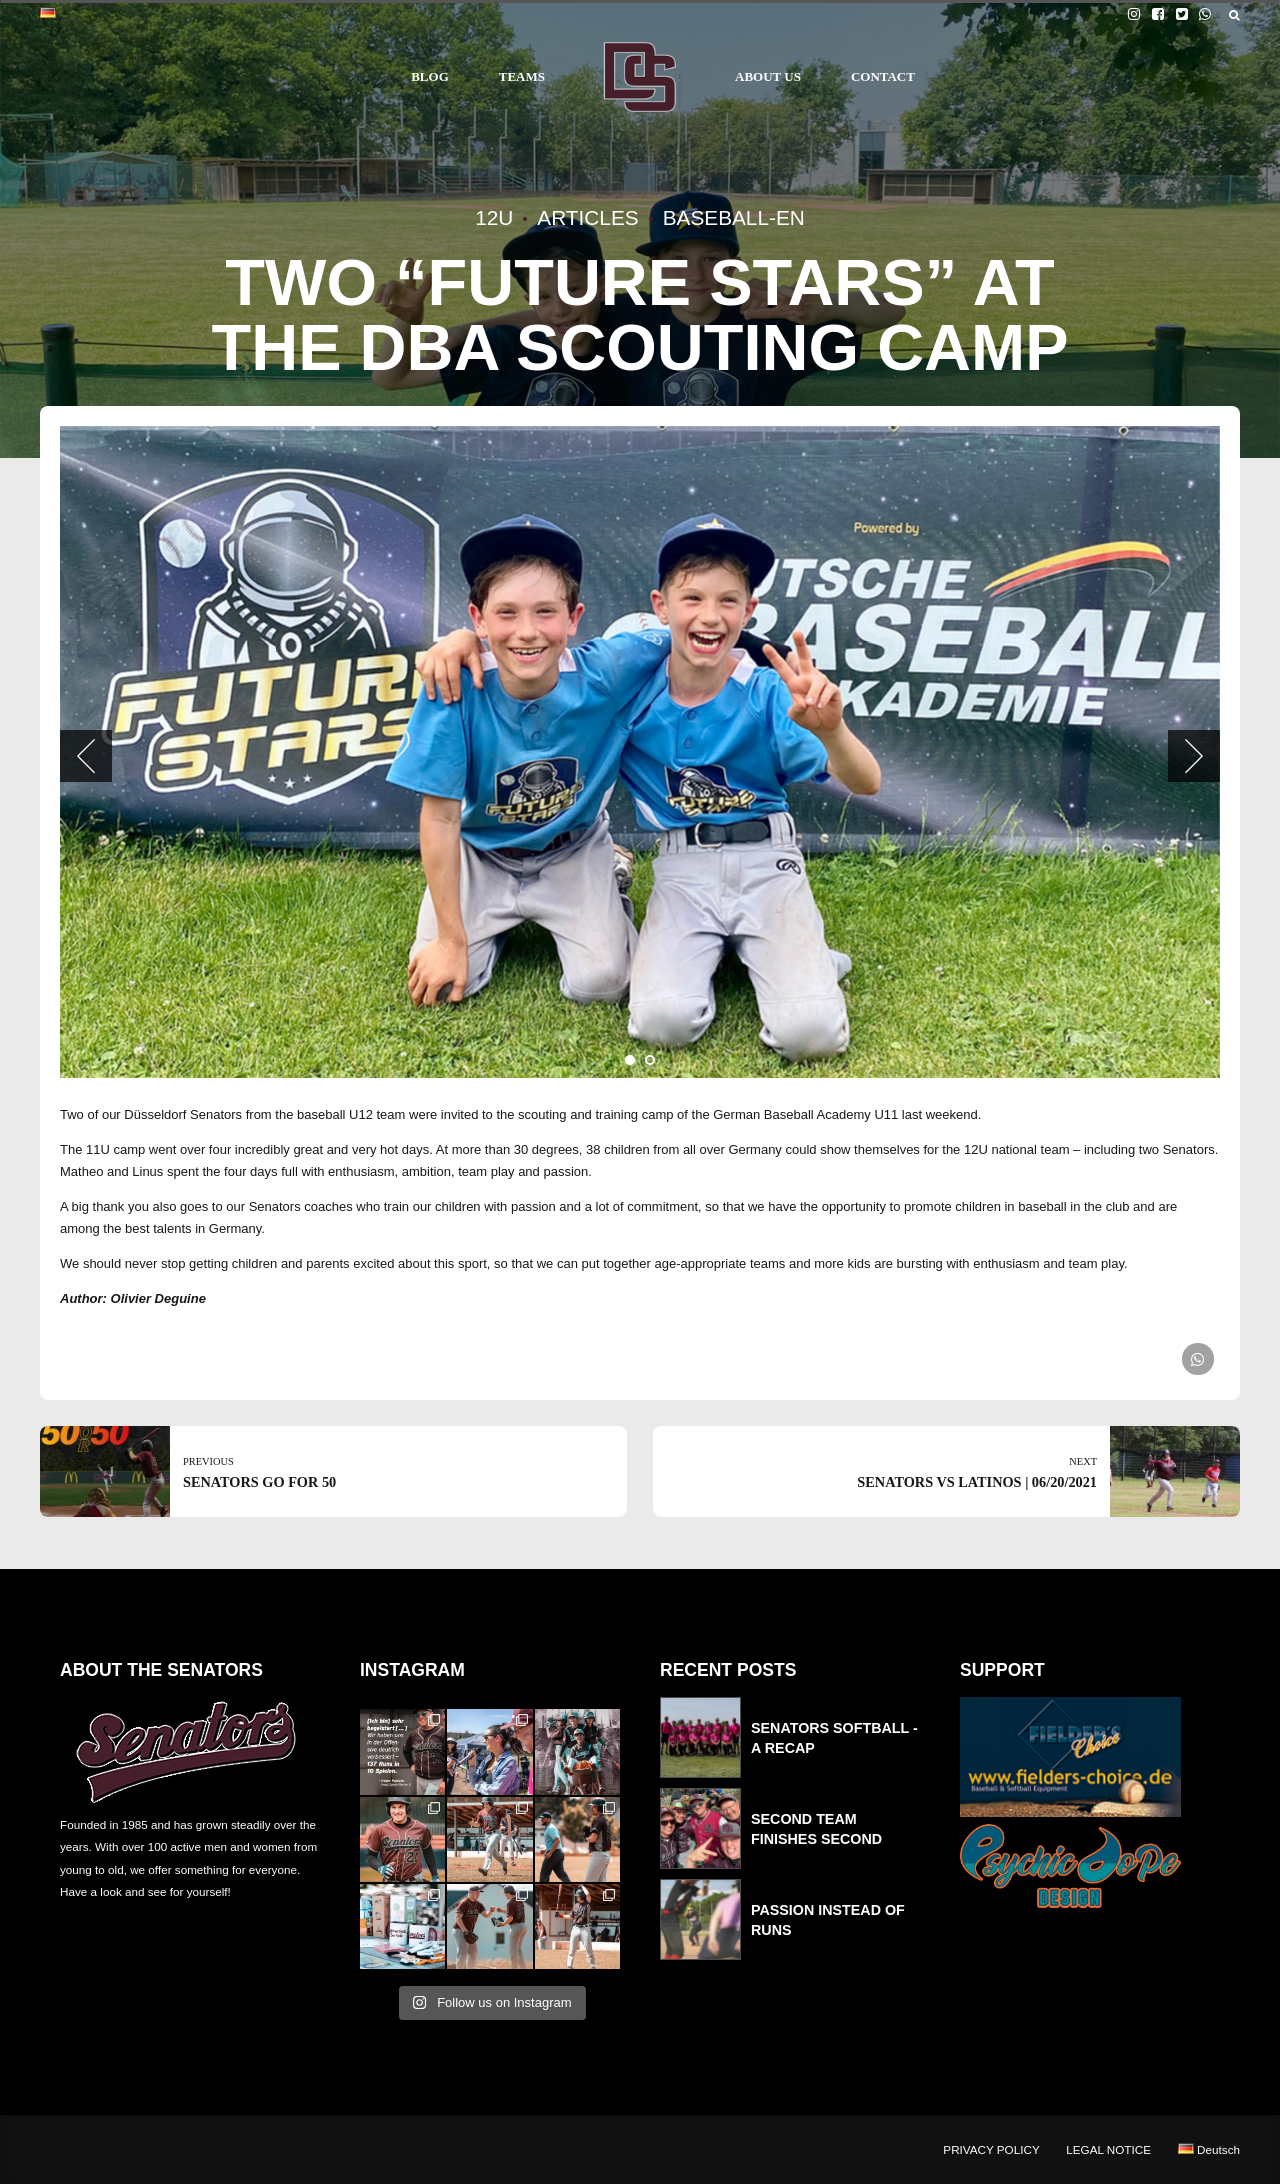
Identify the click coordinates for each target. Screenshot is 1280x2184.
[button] (86, 756)
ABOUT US (768, 76)
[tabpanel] (640, 752)
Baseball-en (734, 217)
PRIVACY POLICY (991, 2149)
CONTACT (883, 76)
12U (494, 217)
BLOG (430, 76)
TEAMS (522, 76)
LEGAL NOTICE (1108, 2149)
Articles (587, 217)
